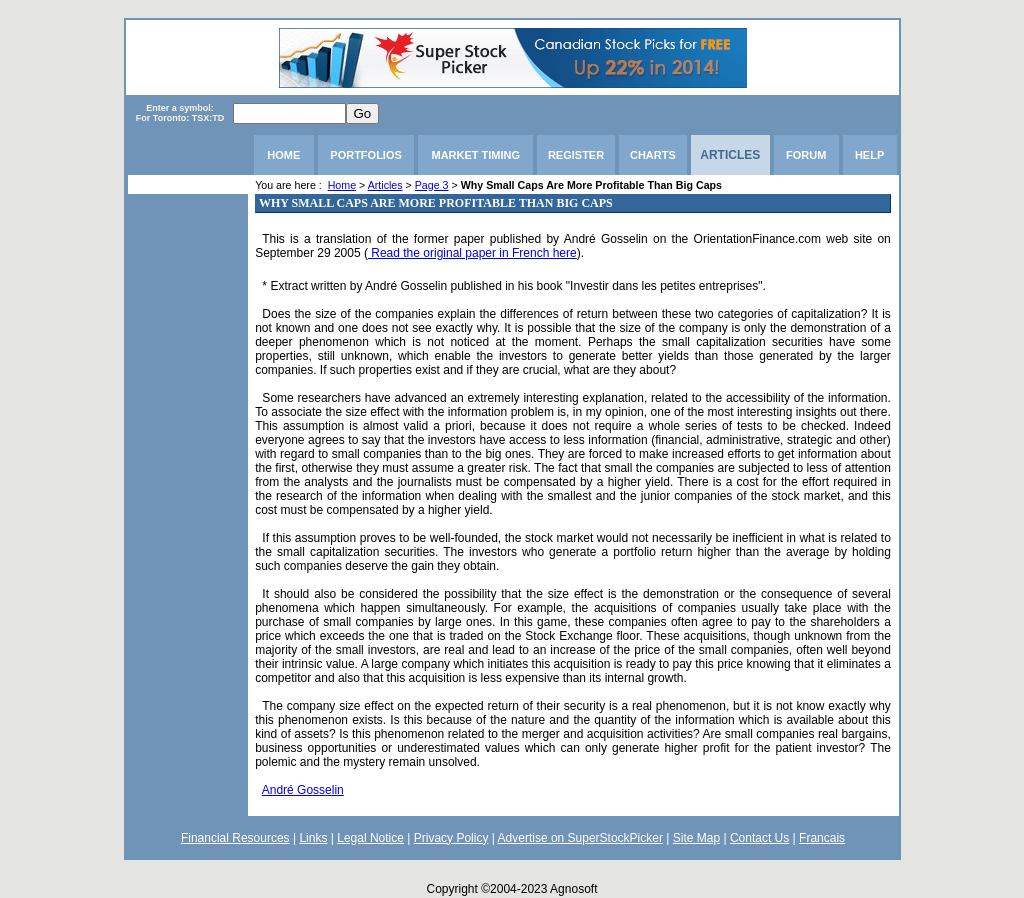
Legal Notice (370, 838)
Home (342, 185)
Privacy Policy (451, 838)
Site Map (696, 838)
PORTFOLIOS (366, 155)
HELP (869, 155)
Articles (385, 185)
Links (313, 838)
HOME (283, 155)
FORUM (806, 155)
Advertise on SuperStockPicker (580, 838)
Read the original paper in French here (472, 253)
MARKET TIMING (475, 155)
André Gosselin (303, 790)
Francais (822, 838)
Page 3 (432, 185)
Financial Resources (235, 838)
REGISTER (576, 155)
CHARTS (653, 155)
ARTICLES (730, 155)
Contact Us (759, 838)
